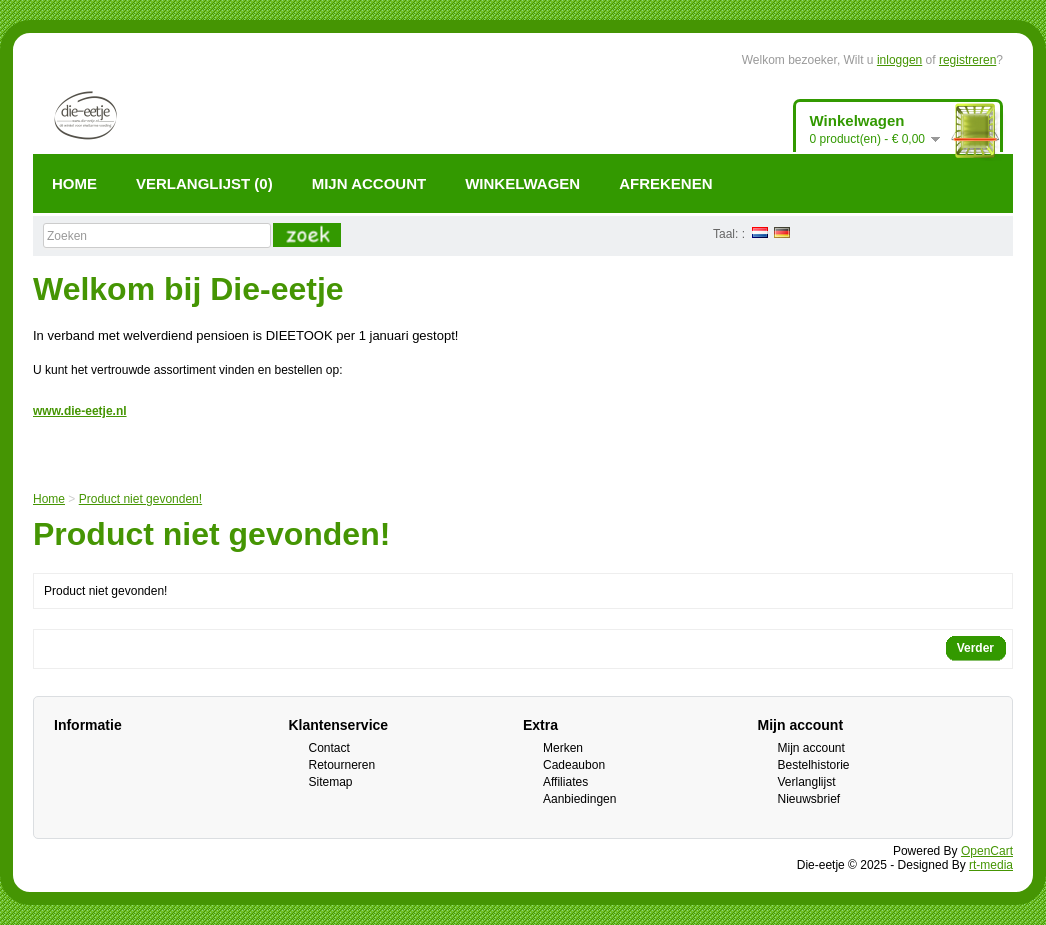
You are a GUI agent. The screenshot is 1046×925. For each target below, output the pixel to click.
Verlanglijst (807, 782)
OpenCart (987, 851)
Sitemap (331, 782)
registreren (967, 60)
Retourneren (342, 765)
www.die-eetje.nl (80, 411)
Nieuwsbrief (809, 799)
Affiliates (565, 782)
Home (49, 499)
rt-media (991, 865)
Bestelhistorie (814, 765)
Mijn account (811, 748)
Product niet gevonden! (140, 499)
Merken (563, 748)
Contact (329, 748)
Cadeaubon (574, 765)
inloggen (899, 60)
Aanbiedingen (579, 799)
